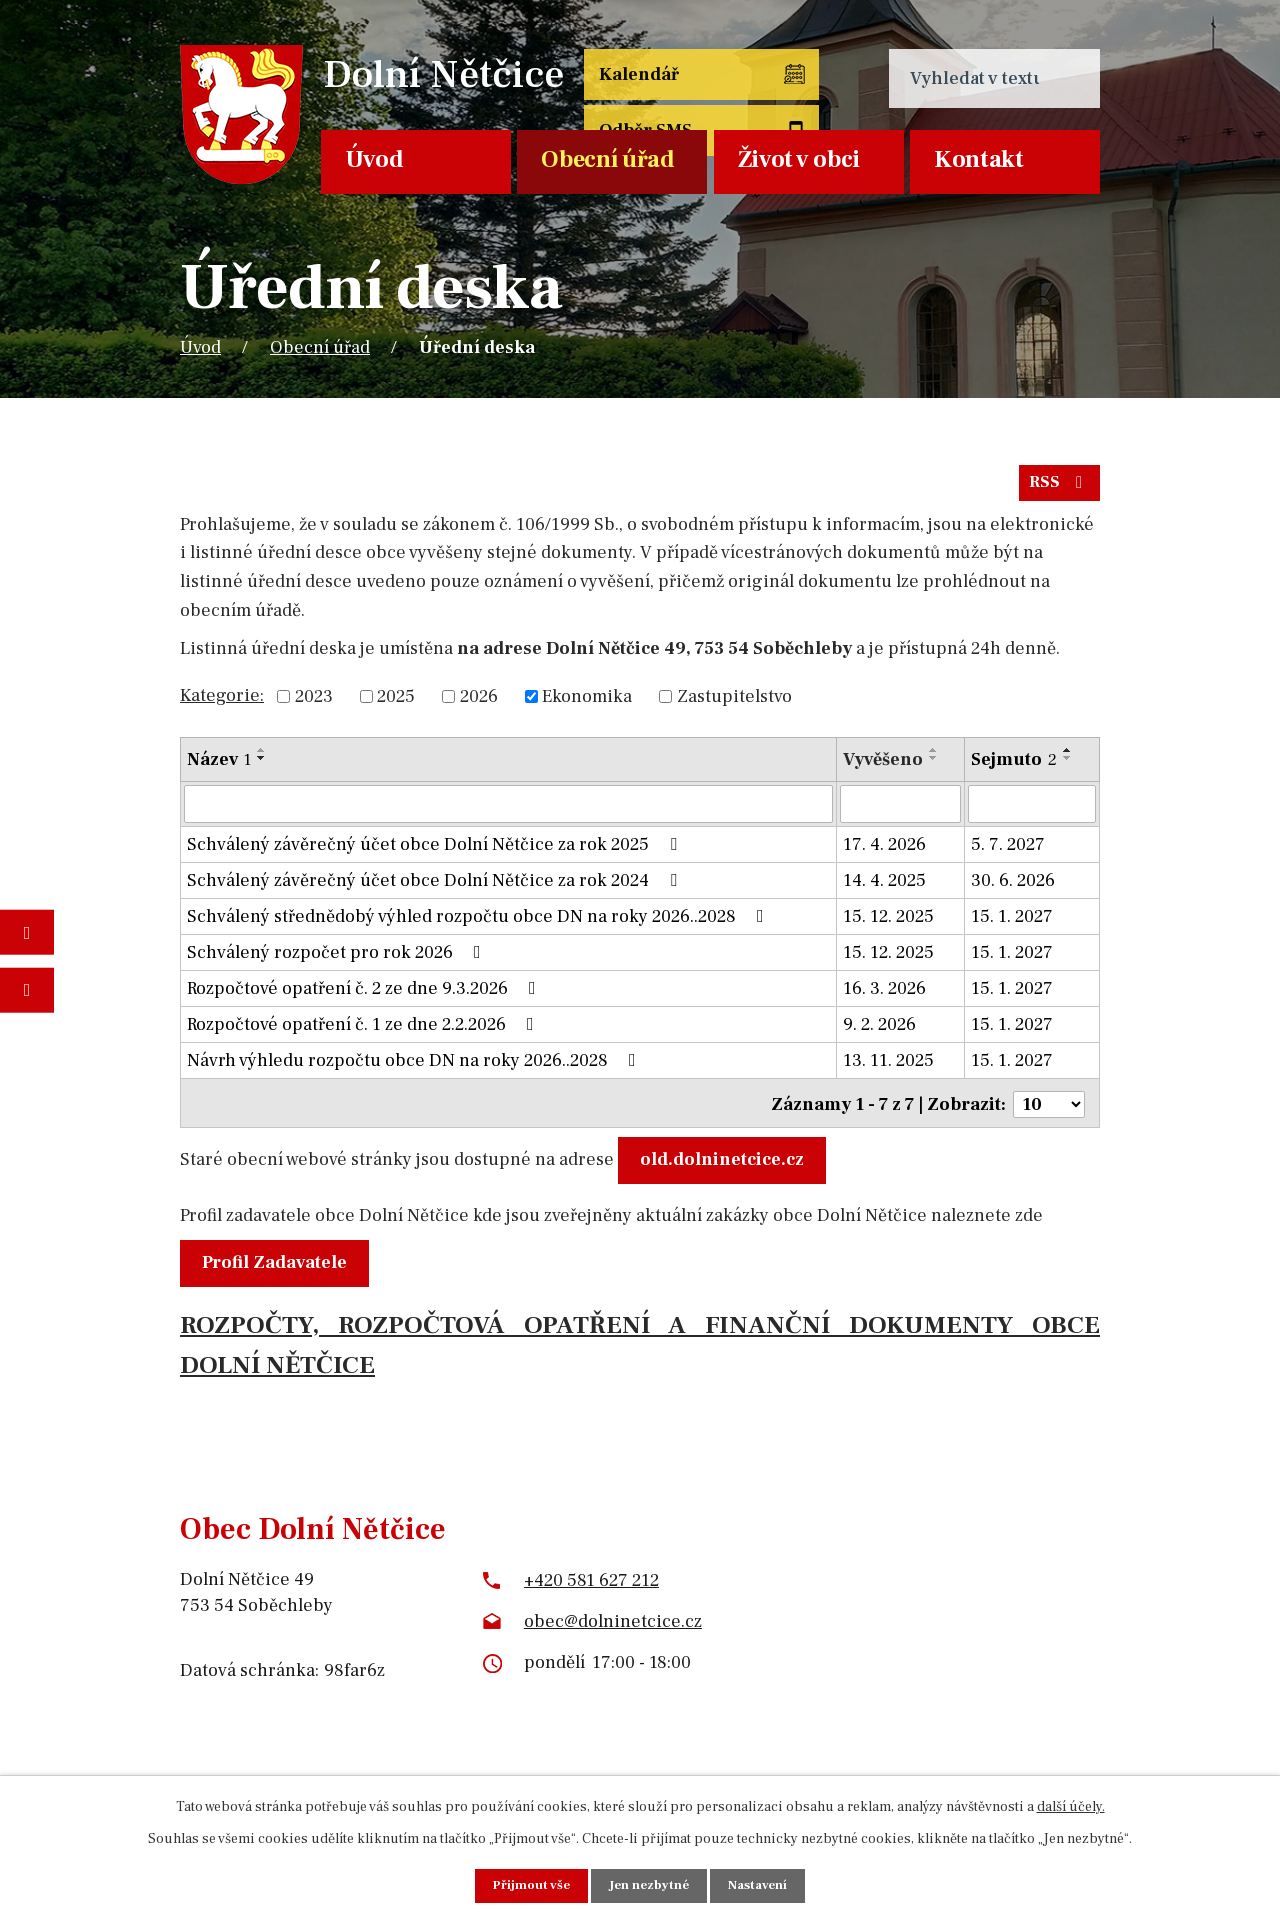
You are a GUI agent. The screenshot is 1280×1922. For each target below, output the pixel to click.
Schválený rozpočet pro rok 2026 (338, 960)
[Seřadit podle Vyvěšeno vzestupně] (934, 758)
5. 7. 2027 (1008, 852)
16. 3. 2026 (884, 996)
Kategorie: (222, 702)
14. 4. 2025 (884, 888)
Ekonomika (587, 704)
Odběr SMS (775, 92)
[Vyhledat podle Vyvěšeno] (900, 812)
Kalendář (636, 78)
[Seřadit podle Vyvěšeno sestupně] (934, 766)
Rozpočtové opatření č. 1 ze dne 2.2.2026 (364, 1032)
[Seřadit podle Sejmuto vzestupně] (1068, 758)
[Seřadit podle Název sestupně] (262, 766)
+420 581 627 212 (591, 1584)
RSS (1058, 489)
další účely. (1071, 1805)
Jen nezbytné (649, 1885)
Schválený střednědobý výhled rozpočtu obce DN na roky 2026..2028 (479, 924)
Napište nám (27, 989)
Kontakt (979, 159)
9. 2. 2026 (879, 1032)
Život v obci (799, 159)
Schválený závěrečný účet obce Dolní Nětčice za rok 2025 (436, 852)
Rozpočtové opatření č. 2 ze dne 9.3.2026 (365, 996)
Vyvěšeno (883, 767)
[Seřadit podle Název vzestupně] (262, 758)
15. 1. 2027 (1012, 924)
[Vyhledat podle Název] (508, 812)
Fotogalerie (27, 932)
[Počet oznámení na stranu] (1049, 1109)
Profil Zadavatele (279, 1266)
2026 (479, 704)
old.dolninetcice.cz (727, 1164)
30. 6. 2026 (1013, 888)
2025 (396, 704)
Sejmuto (1014, 767)
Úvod (374, 159)
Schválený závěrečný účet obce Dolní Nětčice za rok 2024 (436, 888)
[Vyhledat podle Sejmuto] (1032, 812)
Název (219, 767)
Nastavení (762, 1885)
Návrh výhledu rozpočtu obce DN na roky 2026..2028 (415, 1068)
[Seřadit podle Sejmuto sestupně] (1068, 766)
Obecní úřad (608, 159)
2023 (314, 704)
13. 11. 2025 (888, 1068)
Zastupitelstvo (734, 704)
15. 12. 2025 (888, 924)
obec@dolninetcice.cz (613, 1625)
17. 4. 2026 (884, 852)
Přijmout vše (526, 1885)
